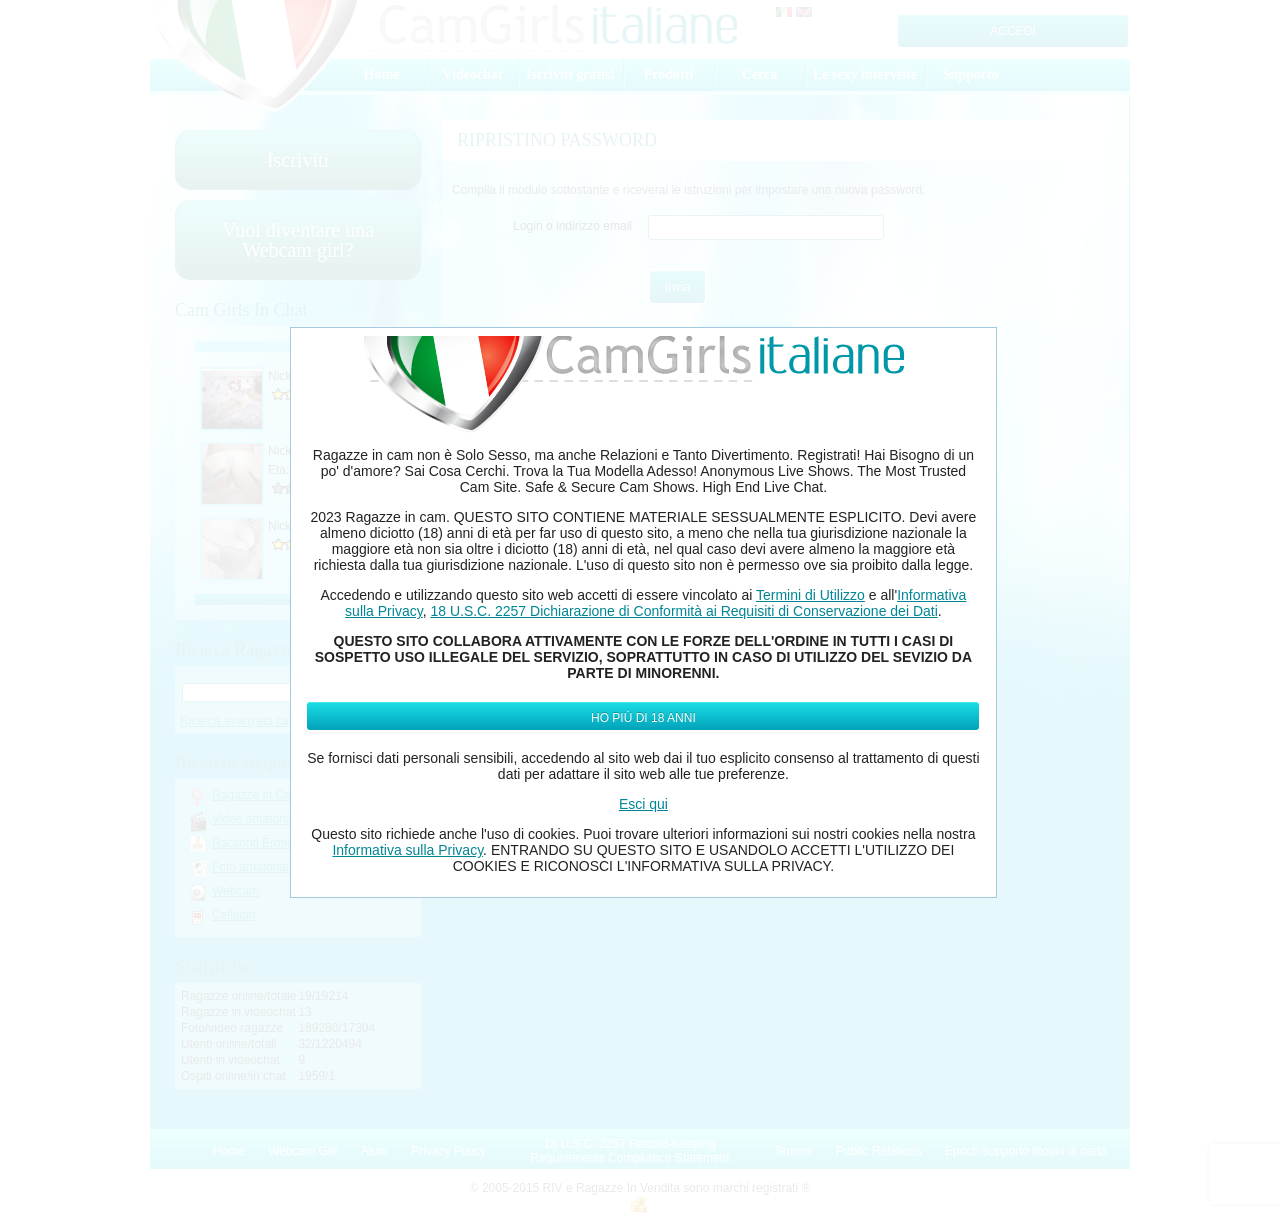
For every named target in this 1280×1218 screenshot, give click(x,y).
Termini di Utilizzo (810, 595)
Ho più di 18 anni (643, 718)
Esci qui (643, 804)
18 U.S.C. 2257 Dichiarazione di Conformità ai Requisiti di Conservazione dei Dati (683, 611)
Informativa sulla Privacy (407, 850)
